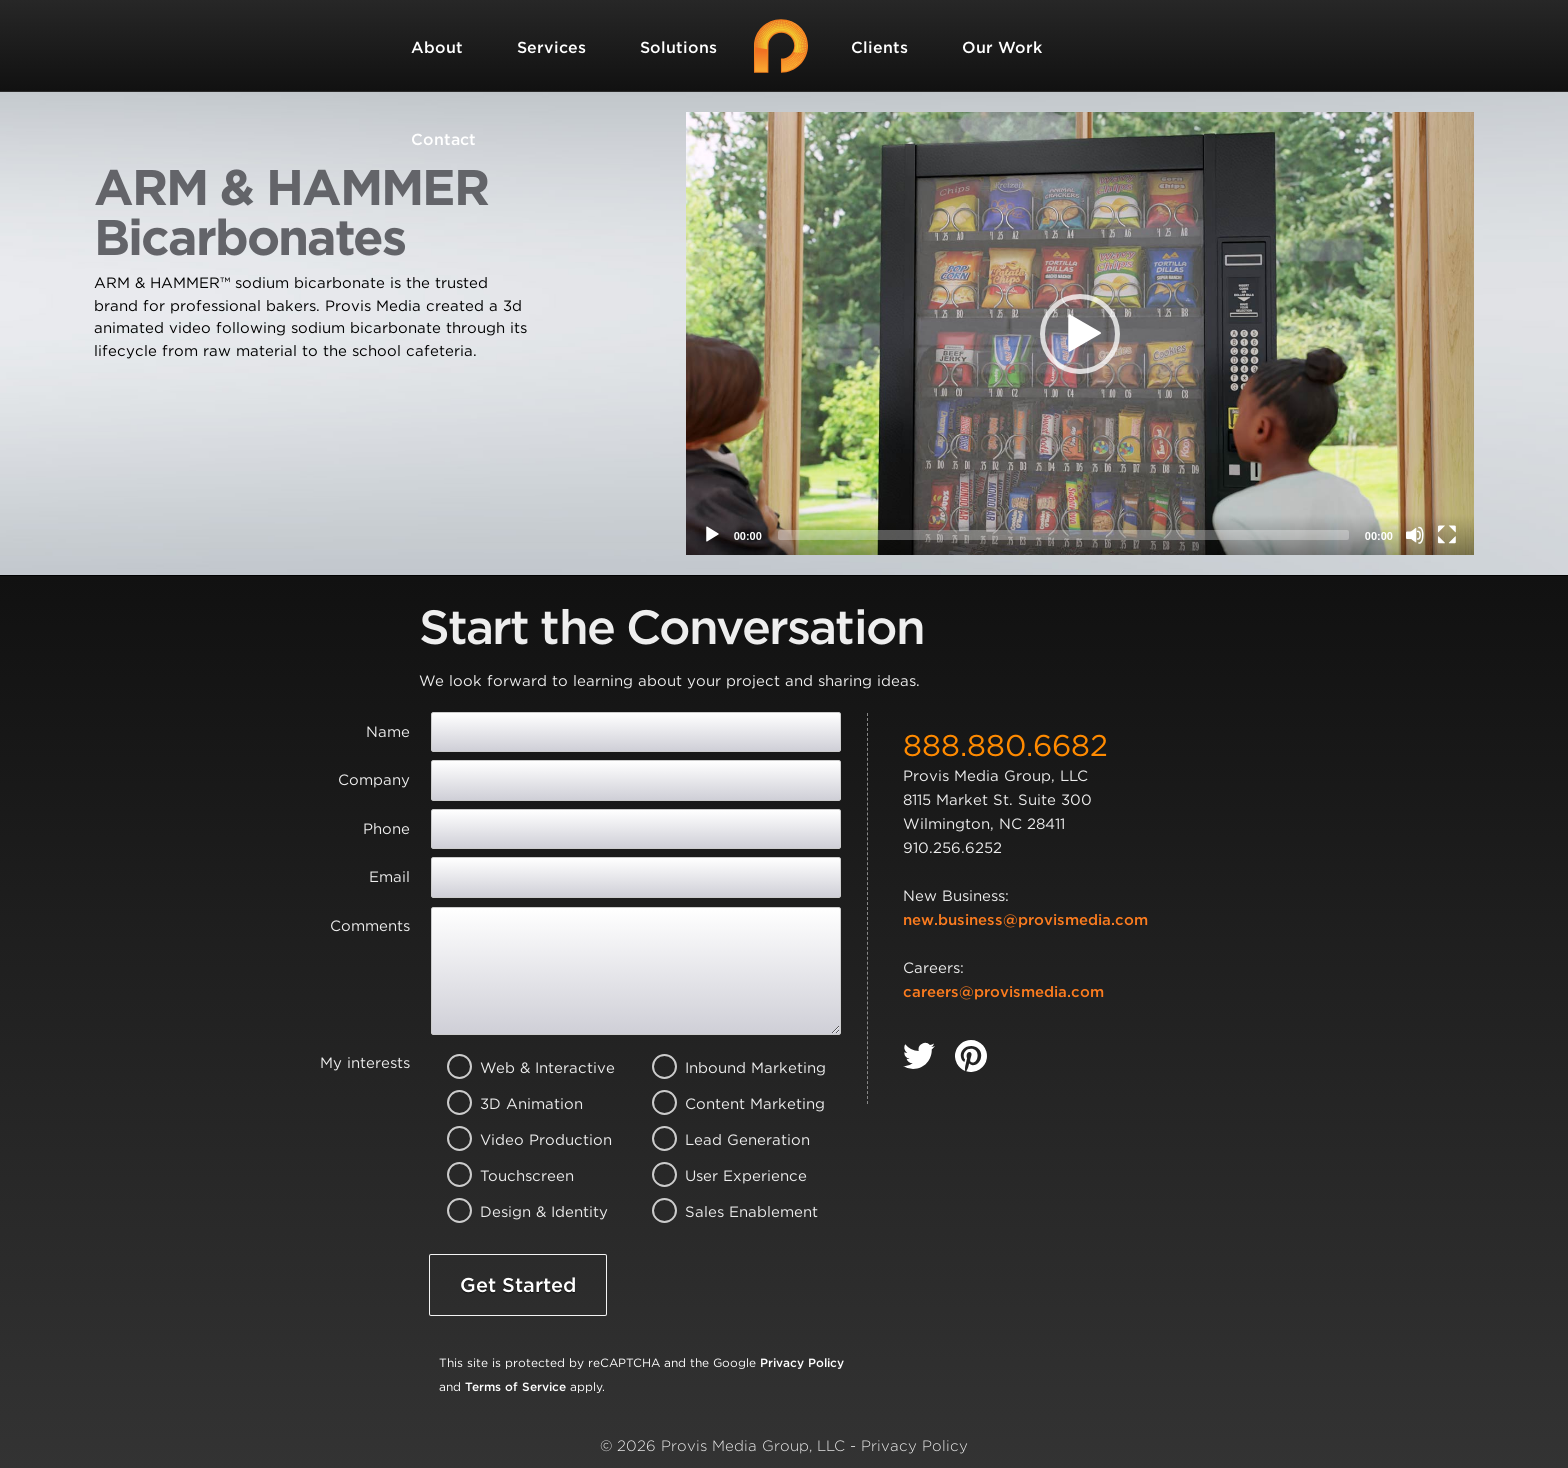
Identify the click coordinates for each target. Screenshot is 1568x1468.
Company (374, 780)
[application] (1080, 333)
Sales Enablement (727, 1212)
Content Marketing (727, 1104)
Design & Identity (522, 1212)
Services (551, 47)
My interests (365, 1063)
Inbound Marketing (727, 1068)
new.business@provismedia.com (1025, 920)
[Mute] (1415, 535)
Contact (443, 139)
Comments (370, 926)
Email (389, 877)
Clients (879, 47)
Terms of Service (515, 1386)
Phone (386, 829)
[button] (1080, 334)
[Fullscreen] (1447, 535)
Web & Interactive (522, 1068)
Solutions (678, 47)
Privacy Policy (802, 1362)
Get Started (518, 1285)
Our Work (1002, 47)
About (437, 47)
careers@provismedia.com (1003, 992)
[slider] (1063, 535)
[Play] (712, 535)
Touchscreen (522, 1176)
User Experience (727, 1176)
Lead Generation (727, 1140)
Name (388, 732)
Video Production (522, 1140)
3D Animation (522, 1104)
